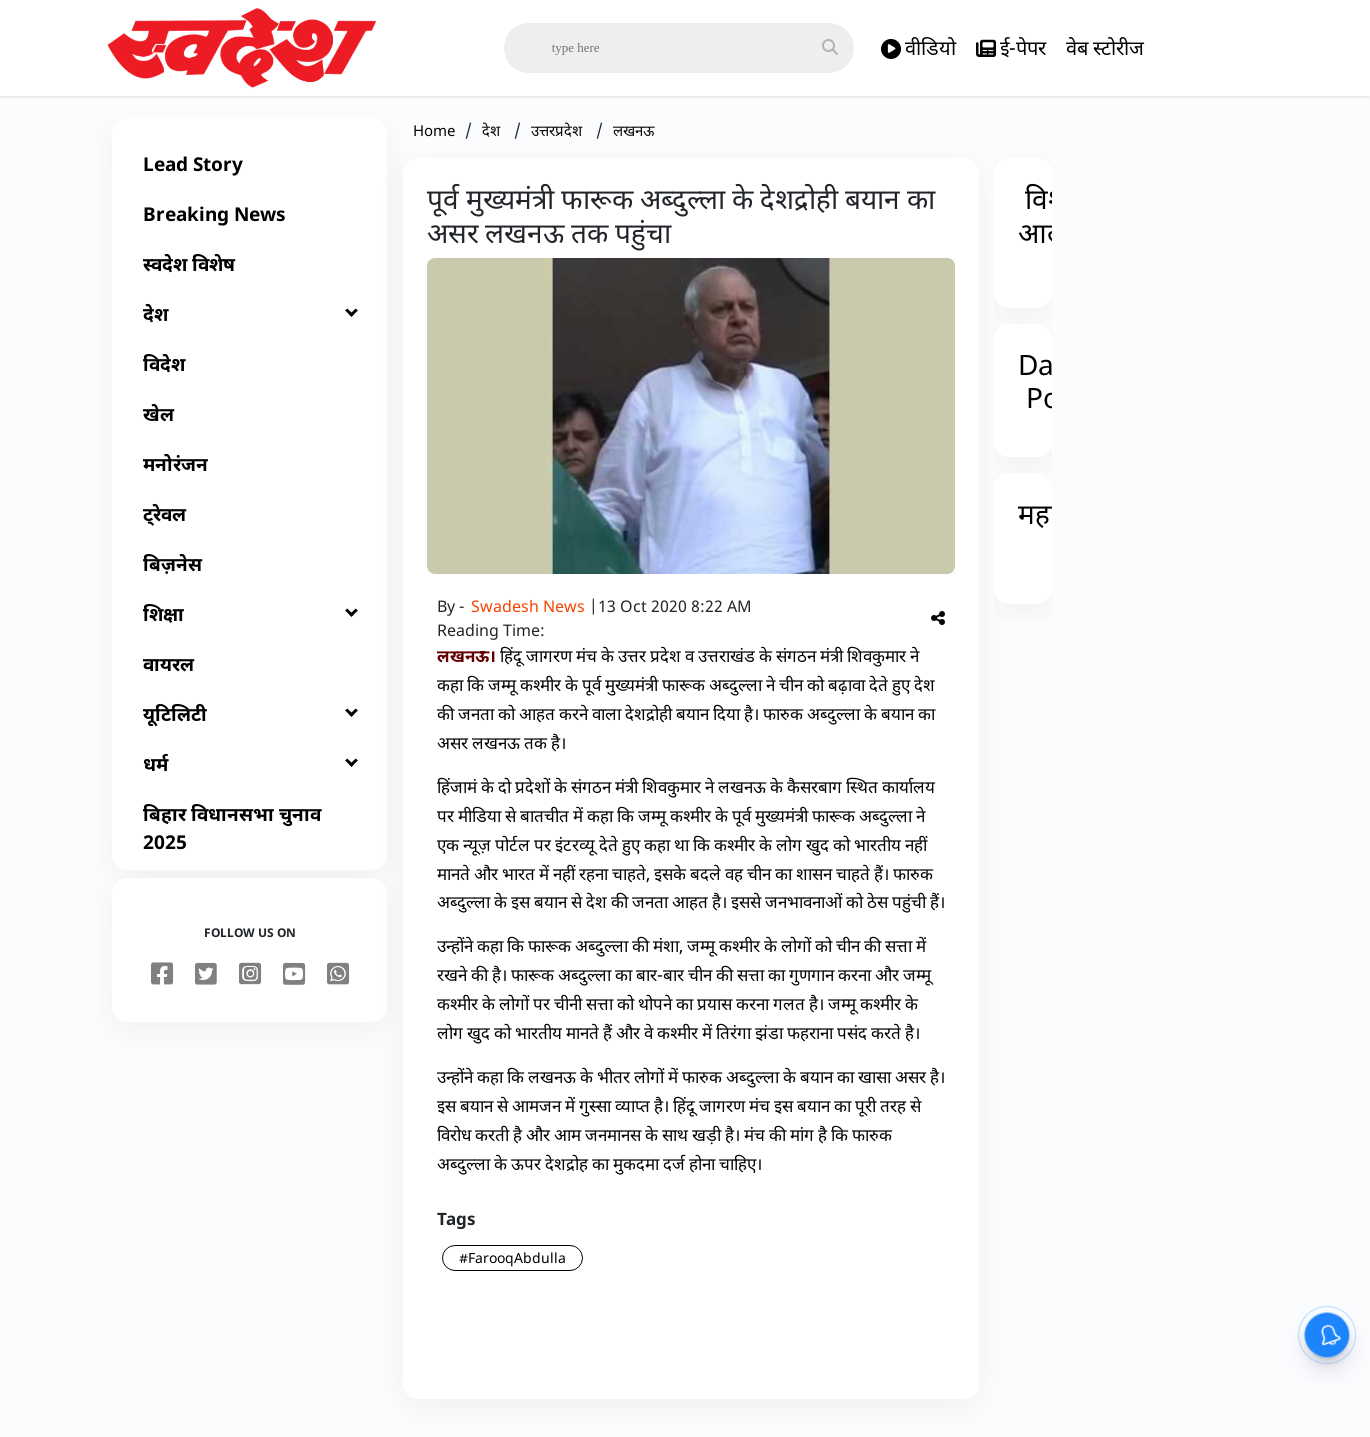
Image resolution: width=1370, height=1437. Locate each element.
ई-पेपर (1011, 48)
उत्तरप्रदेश (558, 142)
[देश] (249, 326)
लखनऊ (633, 142)
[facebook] (162, 987)
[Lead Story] (249, 176)
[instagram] (250, 987)
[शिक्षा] (249, 626)
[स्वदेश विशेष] (249, 276)
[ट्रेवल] (249, 526)
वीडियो (918, 48)
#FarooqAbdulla (512, 1269)
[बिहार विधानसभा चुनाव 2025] (249, 840)
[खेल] (249, 426)
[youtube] (294, 987)
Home (434, 142)
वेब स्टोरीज (1105, 47)
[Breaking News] (249, 226)
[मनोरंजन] (249, 476)
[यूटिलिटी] (249, 726)
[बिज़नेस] (249, 576)
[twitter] (206, 987)
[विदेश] (249, 376)
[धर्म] (249, 776)
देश (493, 142)
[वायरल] (249, 676)
